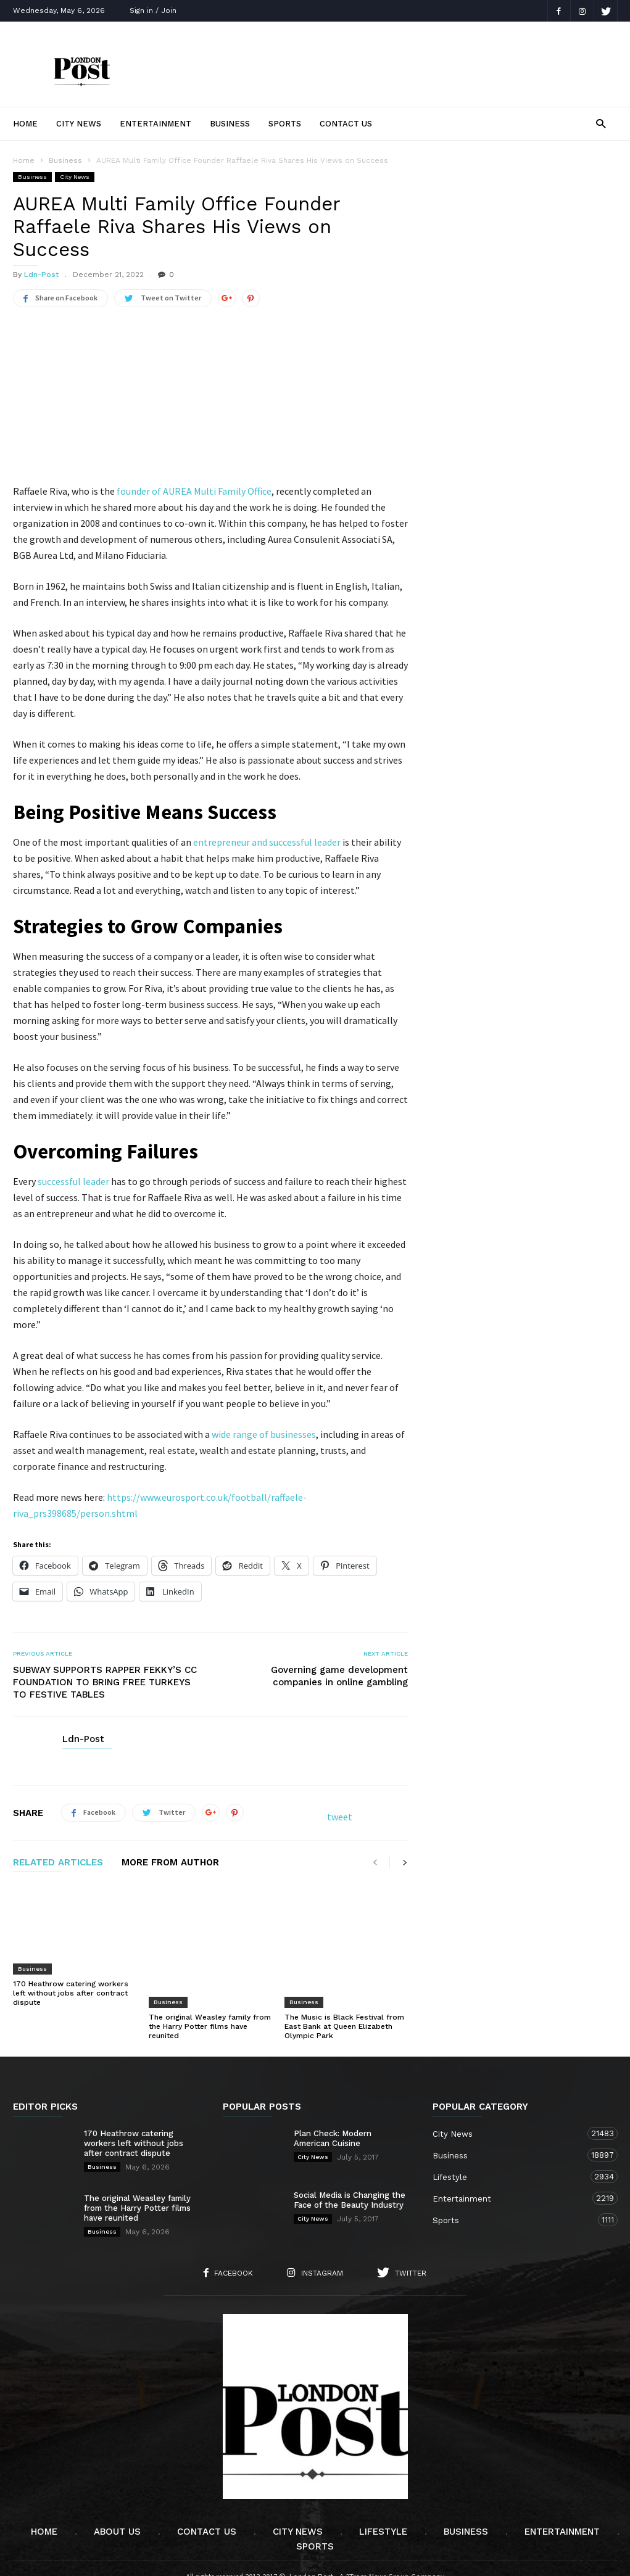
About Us (117, 2498)
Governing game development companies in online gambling (339, 1676)
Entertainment (155, 123)
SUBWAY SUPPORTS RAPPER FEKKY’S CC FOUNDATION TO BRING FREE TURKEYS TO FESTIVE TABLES (105, 1682)
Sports (284, 123)
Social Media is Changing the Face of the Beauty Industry (349, 2166)
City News (78, 123)
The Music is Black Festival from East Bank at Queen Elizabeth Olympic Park (344, 1993)
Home (25, 123)
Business (230, 123)
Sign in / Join (153, 10)
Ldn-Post (41, 274)
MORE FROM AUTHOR (170, 1863)
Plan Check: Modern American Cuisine (332, 2105)
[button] (601, 123)
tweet (339, 1816)
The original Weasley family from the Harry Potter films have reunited (210, 1993)
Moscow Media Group (336, 2558)
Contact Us (346, 123)
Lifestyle (513, 2143)
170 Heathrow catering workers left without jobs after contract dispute (70, 1993)
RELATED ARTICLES (58, 1863)
